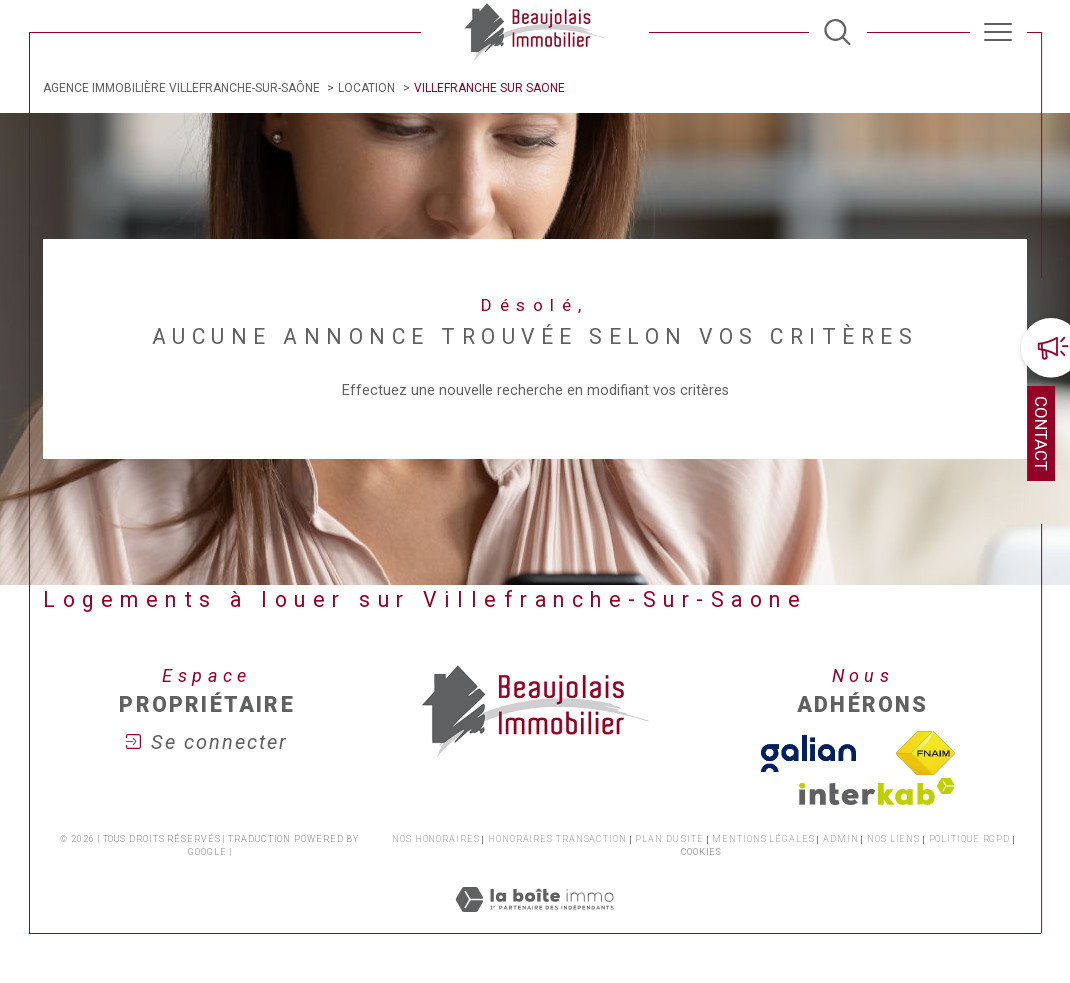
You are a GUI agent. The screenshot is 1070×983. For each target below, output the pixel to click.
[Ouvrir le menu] (998, 32)
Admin (841, 839)
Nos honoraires (436, 839)
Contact (1041, 433)
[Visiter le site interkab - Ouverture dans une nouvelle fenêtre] (877, 791)
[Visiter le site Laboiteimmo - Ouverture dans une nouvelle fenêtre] (534, 922)
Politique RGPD (970, 839)
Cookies (701, 852)
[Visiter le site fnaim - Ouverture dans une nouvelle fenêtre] (925, 754)
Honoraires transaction (557, 839)
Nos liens (893, 839)
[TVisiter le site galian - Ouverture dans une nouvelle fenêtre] (808, 753)
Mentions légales (763, 839)
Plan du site (669, 839)
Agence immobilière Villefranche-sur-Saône (181, 88)
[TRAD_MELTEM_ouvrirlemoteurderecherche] (837, 32)
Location (366, 88)
